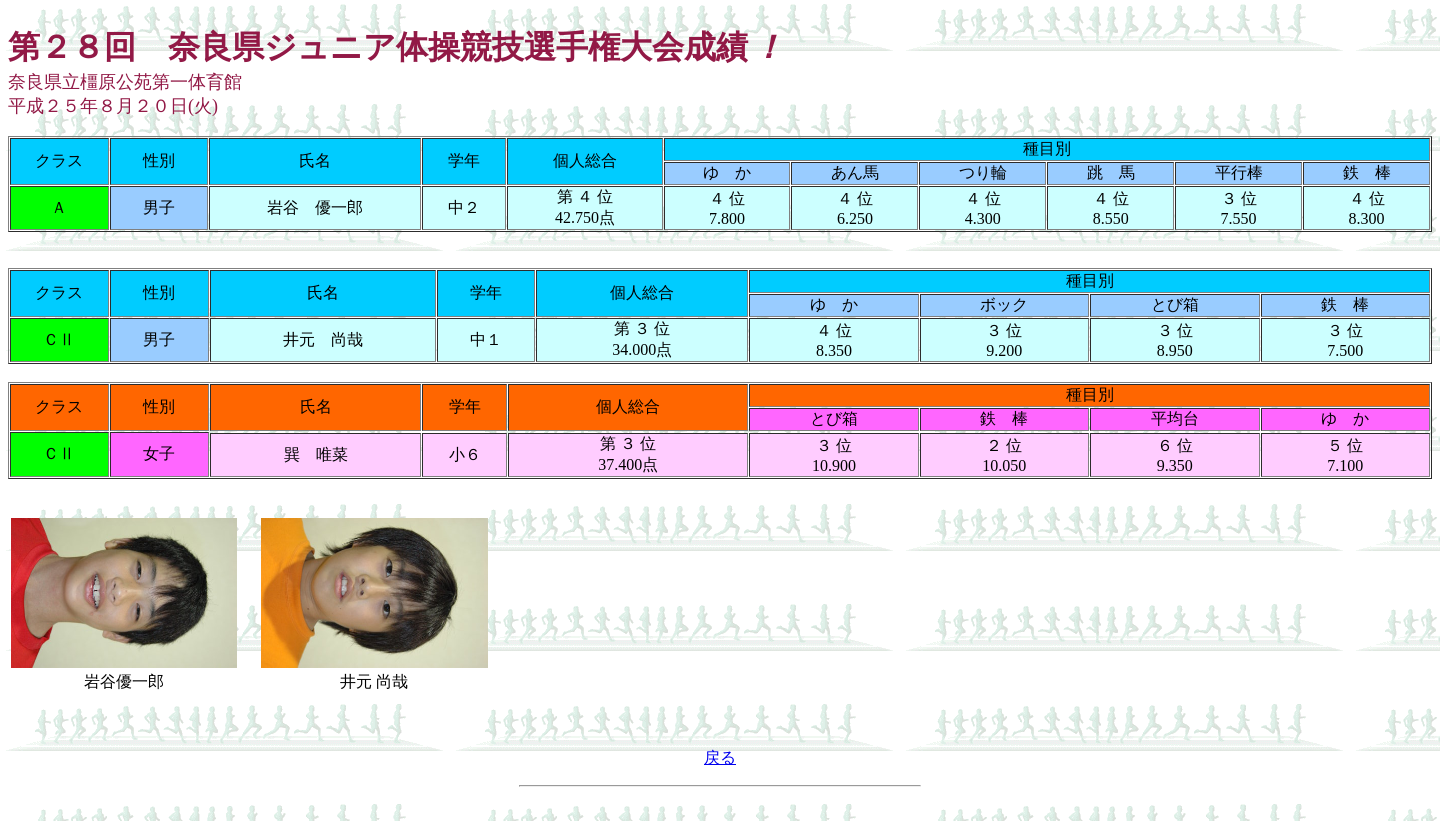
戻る (720, 757)
